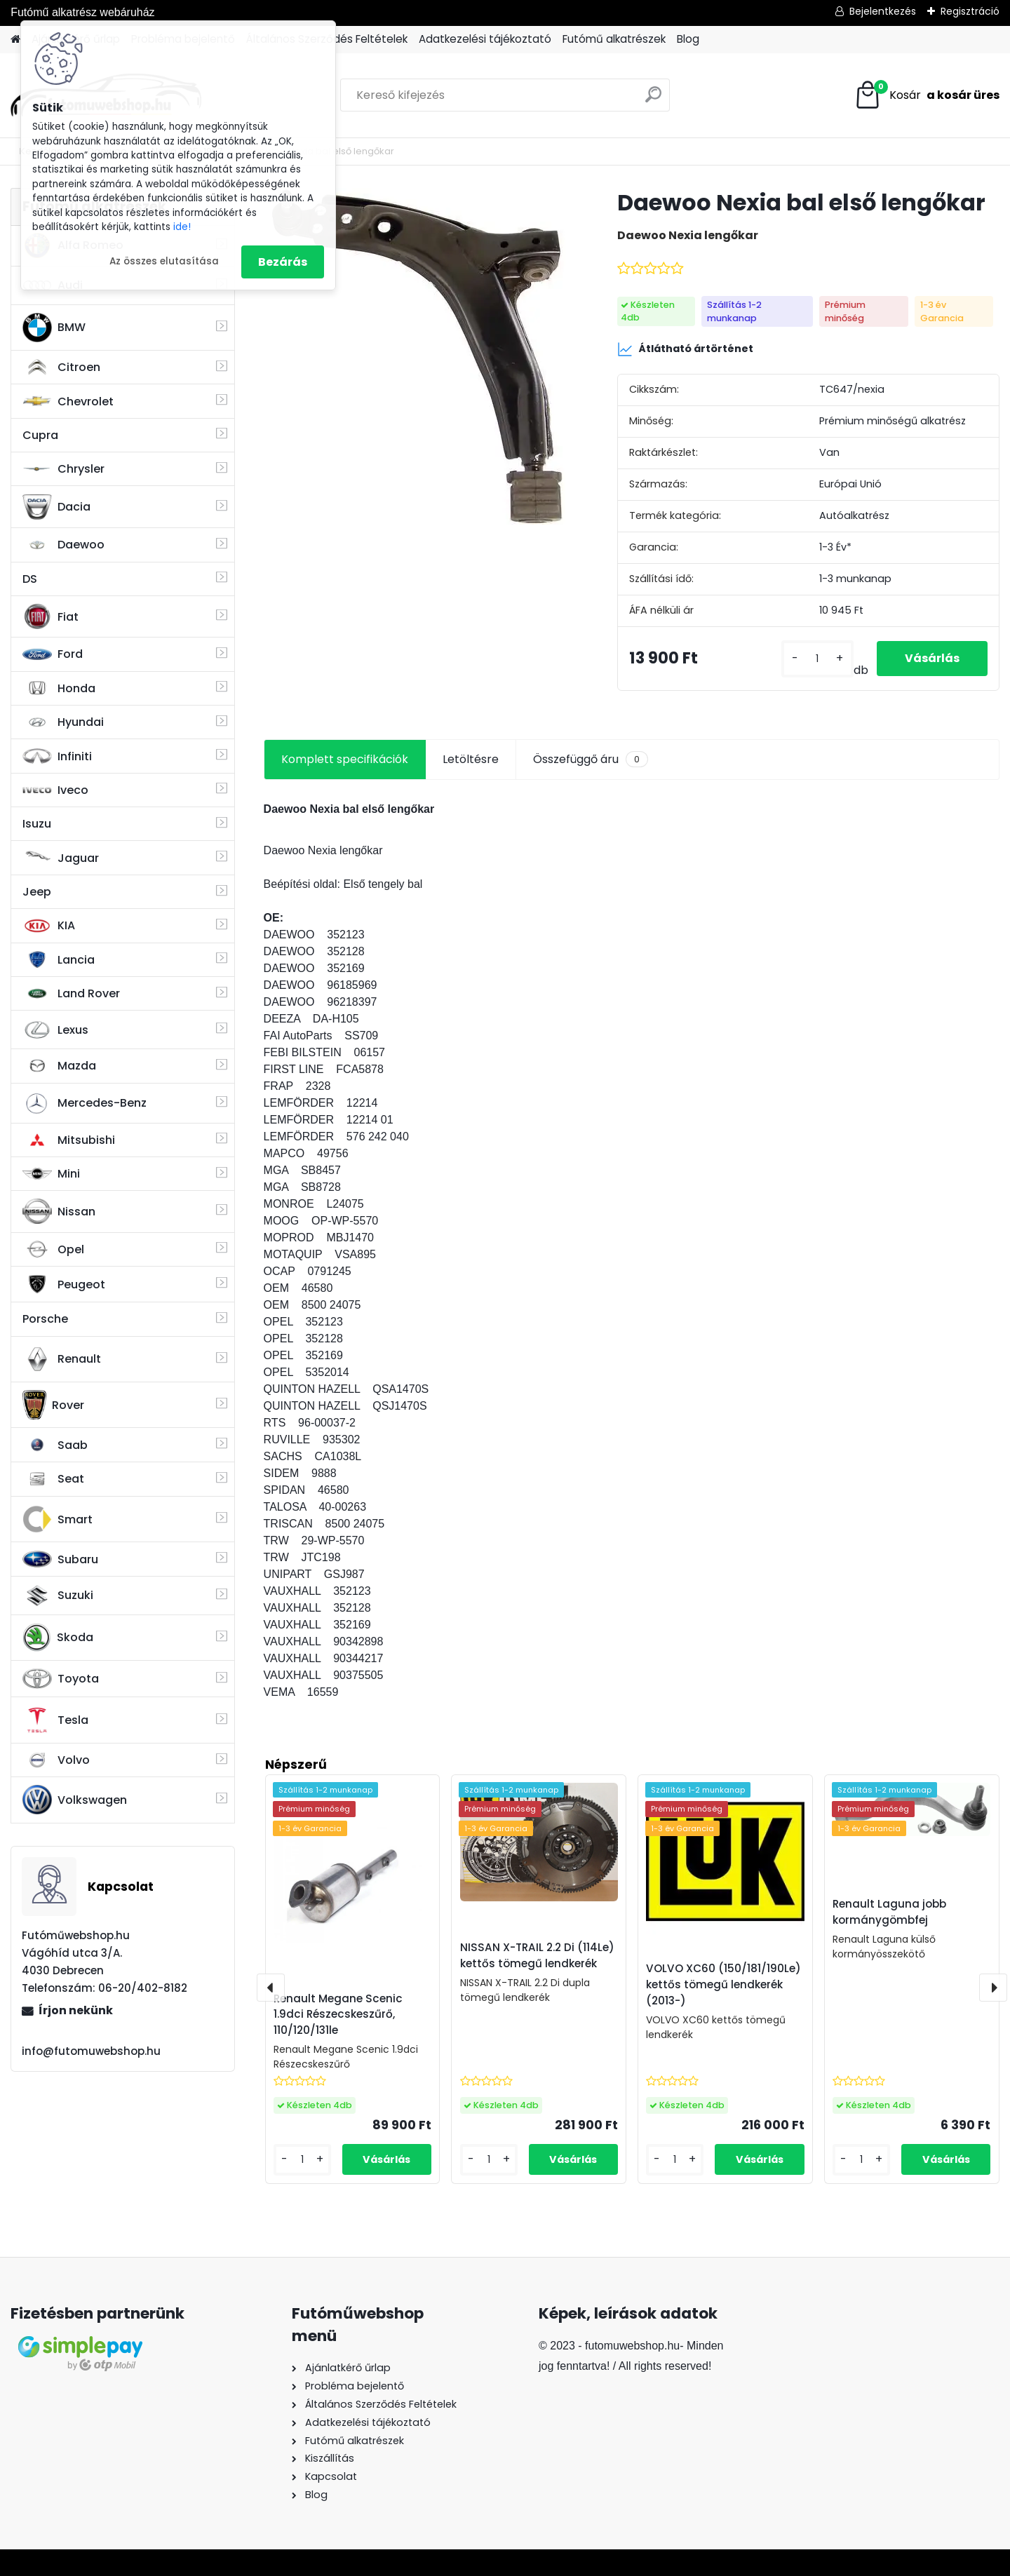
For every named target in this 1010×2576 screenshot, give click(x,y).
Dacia (56, 507)
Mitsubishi (68, 1140)
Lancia (58, 959)
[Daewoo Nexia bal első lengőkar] (418, 356)
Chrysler (63, 469)
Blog (688, 39)
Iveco (55, 790)
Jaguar (60, 858)
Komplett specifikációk (344, 759)
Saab (55, 1444)
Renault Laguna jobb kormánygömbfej (889, 1911)
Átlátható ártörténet (685, 349)
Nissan (58, 1211)
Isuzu (36, 824)
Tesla (55, 1720)
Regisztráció (970, 11)
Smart (57, 1519)
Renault (61, 1359)
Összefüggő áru (590, 759)
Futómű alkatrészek (614, 39)
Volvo (56, 1760)
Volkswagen (74, 1799)
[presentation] (271, 1988)
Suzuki (57, 1595)
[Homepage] (15, 39)
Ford (52, 654)
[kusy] (817, 659)
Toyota (60, 1678)
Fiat (50, 616)
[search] (653, 100)
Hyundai (63, 722)
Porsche (45, 1319)
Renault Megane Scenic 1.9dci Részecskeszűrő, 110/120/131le (338, 2014)
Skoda (57, 1637)
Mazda (59, 1066)
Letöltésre (471, 759)
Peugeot (63, 1284)
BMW (54, 327)
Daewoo (63, 545)
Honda (58, 688)
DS (29, 579)
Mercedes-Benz (84, 1103)
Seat (53, 1479)
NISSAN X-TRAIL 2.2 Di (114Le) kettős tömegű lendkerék (537, 1955)
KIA (48, 925)
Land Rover (71, 993)
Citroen (61, 367)
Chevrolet (68, 401)
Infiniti (57, 756)
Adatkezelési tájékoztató (485, 39)
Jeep (36, 892)
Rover (52, 1405)
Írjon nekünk (76, 2010)
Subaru (60, 1558)
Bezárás (282, 262)
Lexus (55, 1030)
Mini (51, 1174)
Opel (53, 1249)
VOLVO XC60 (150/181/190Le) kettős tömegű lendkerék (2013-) (723, 1984)
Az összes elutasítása (164, 261)
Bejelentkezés (882, 11)
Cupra (40, 435)
